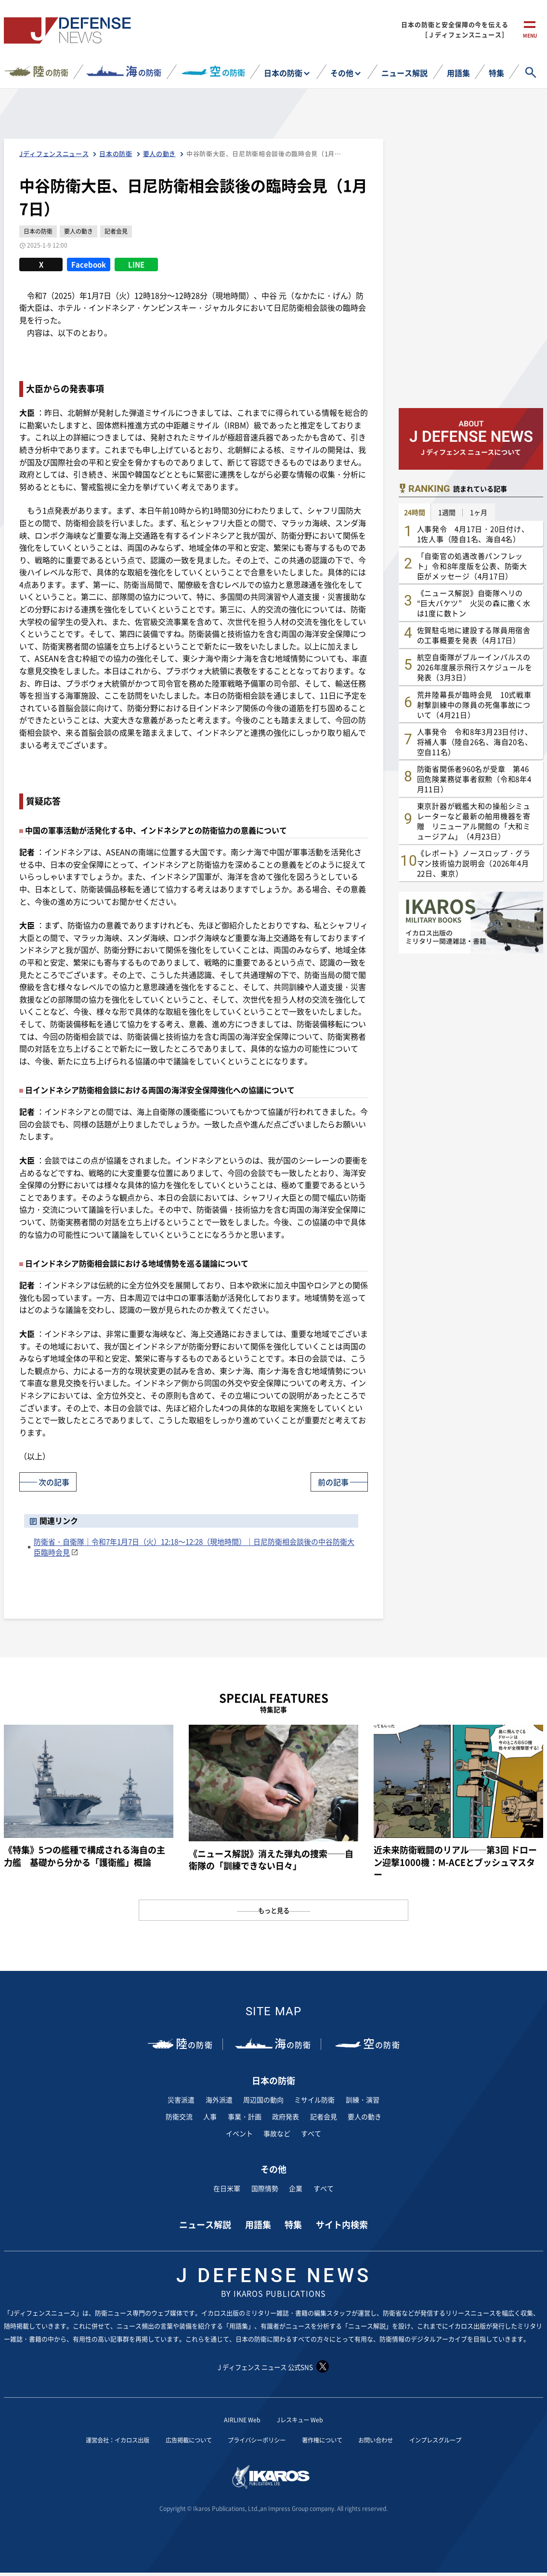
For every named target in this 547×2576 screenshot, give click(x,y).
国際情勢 (264, 2188)
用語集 (458, 73)
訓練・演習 (362, 2099)
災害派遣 (181, 2099)
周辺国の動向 (263, 2099)
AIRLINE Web (239, 2419)
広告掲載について (179, 2439)
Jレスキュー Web (301, 2419)
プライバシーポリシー (255, 2439)
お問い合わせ (388, 2439)
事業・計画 (244, 2116)
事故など (276, 2133)
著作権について (328, 2439)
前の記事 (330, 1481)
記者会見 (323, 2116)
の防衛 (50, 71)
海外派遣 (219, 2099)
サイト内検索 (342, 2224)
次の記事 (56, 1481)
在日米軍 (226, 2188)
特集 (496, 73)
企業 (295, 2188)
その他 (341, 73)
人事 (210, 2116)
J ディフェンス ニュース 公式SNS (273, 2366)
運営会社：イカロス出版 (98, 2439)
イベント (239, 2133)
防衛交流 (179, 2116)
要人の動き (364, 2116)
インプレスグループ (455, 2439)
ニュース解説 (404, 73)
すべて (311, 2133)
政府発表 (285, 2116)
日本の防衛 (283, 73)
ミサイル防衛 (314, 2099)
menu (530, 37)
